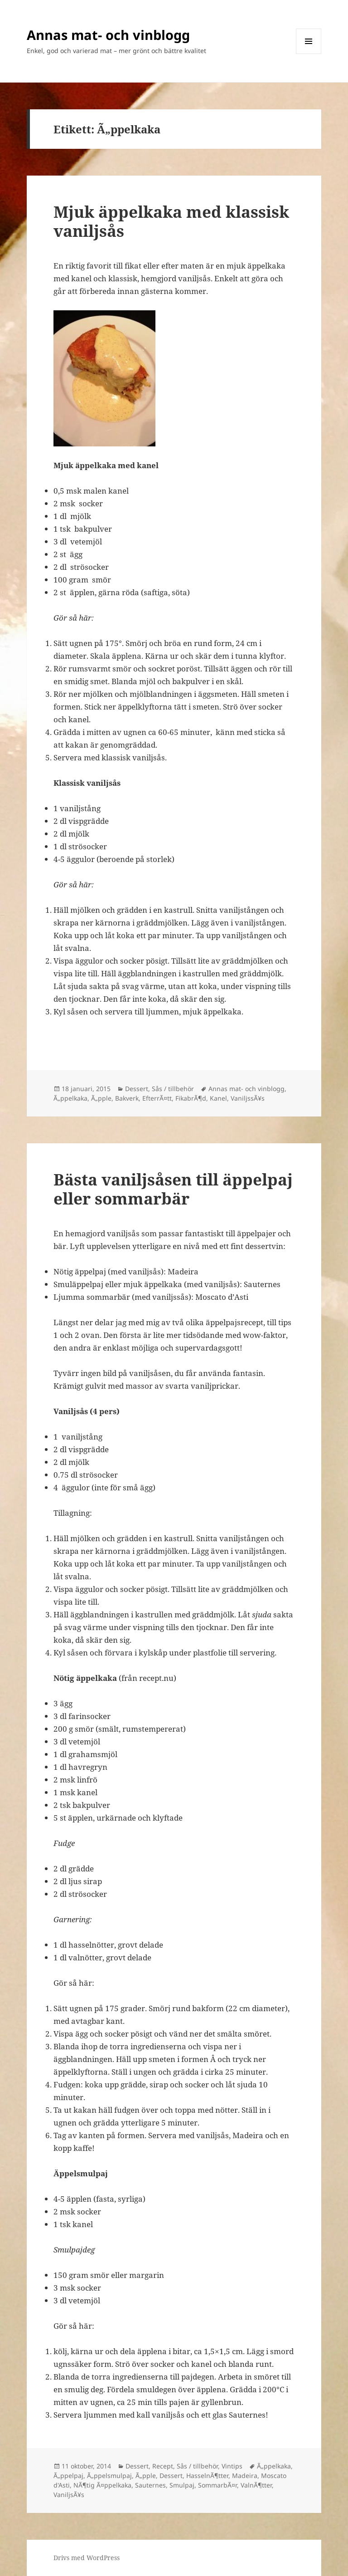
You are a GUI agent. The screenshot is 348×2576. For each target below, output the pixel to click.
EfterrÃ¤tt (157, 1098)
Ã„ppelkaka (70, 1098)
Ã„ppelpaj (68, 2475)
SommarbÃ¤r (217, 2485)
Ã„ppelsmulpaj (109, 2475)
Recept (162, 2466)
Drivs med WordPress (86, 2557)
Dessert (136, 1088)
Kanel (218, 1098)
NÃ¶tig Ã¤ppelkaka (102, 2485)
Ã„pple (101, 1098)
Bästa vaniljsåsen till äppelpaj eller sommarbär (173, 1189)
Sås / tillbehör (173, 1088)
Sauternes (150, 2485)
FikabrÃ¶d (190, 1098)
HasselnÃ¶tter (207, 2475)
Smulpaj (181, 2485)
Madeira (244, 2475)
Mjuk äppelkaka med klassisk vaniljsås (171, 221)
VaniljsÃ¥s (68, 2494)
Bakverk (127, 1098)
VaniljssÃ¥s (248, 1098)
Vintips (232, 2466)
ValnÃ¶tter (256, 2485)
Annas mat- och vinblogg (108, 35)
